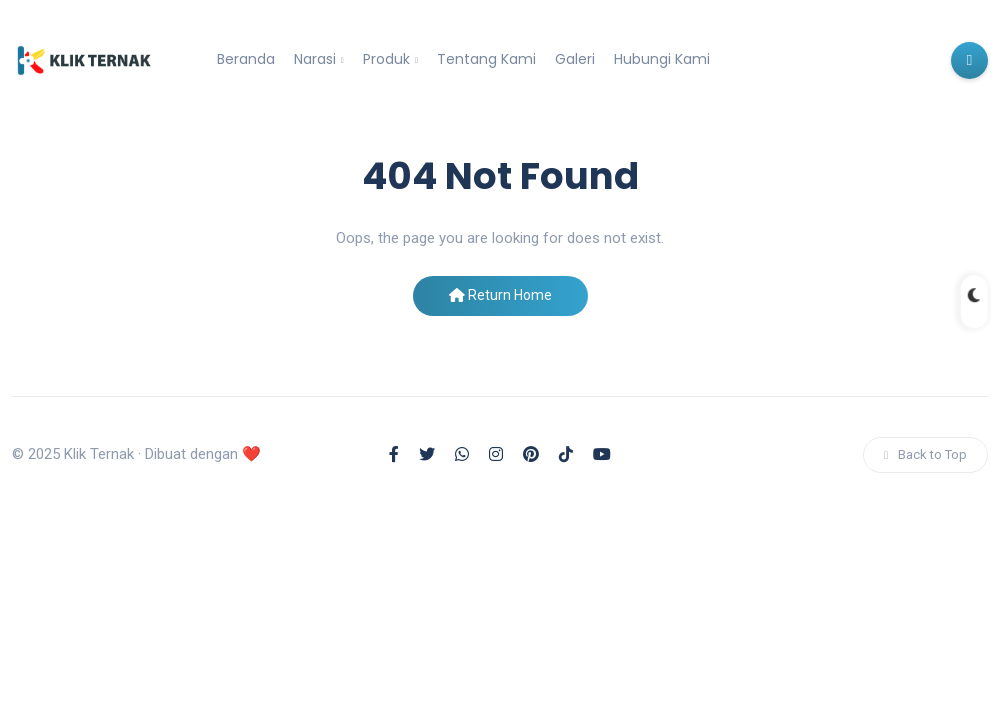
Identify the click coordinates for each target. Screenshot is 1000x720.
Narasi (315, 59)
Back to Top (925, 454)
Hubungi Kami (662, 59)
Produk (386, 59)
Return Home (500, 295)
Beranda (246, 59)
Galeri (575, 59)
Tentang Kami (486, 59)
